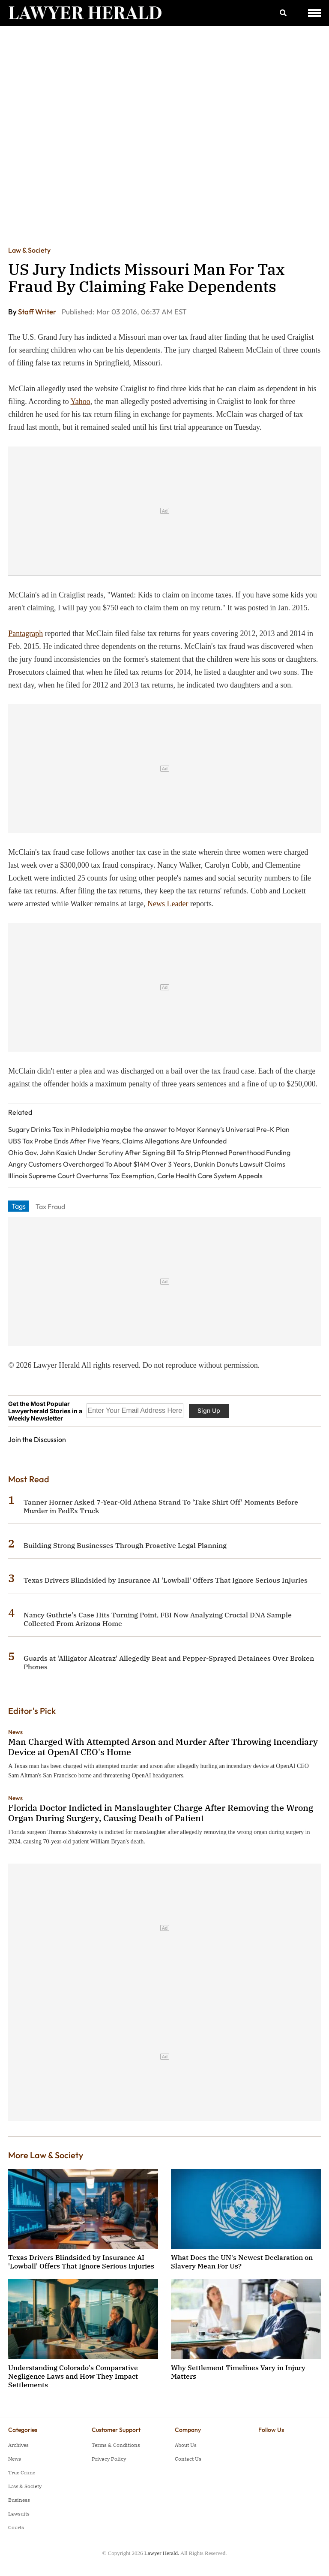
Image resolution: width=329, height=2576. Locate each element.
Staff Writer (37, 311)
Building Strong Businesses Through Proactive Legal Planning (125, 1545)
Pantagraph (25, 633)
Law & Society (29, 250)
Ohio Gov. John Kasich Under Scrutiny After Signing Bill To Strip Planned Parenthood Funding (149, 1152)
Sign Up (208, 1410)
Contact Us (188, 2458)
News (15, 1732)
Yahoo (80, 401)
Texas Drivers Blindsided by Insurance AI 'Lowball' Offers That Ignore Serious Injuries (166, 1580)
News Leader (167, 903)
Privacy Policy (109, 2458)
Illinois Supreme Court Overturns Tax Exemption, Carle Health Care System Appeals (135, 1175)
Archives (18, 2445)
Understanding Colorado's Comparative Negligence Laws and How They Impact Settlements (73, 2376)
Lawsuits (19, 2513)
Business (19, 2500)
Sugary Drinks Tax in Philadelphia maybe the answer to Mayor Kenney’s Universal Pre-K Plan (149, 1129)
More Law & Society (45, 2155)
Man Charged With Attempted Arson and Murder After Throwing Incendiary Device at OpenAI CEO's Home (163, 1747)
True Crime (21, 2472)
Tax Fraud (50, 1206)
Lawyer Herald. (161, 2553)
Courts (16, 2527)
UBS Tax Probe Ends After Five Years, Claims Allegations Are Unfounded (117, 1141)
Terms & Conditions (116, 2445)
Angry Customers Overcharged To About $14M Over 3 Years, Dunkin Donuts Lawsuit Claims (146, 1164)
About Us (186, 2445)
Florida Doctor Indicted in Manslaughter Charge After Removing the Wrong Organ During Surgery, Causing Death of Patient (160, 1813)
